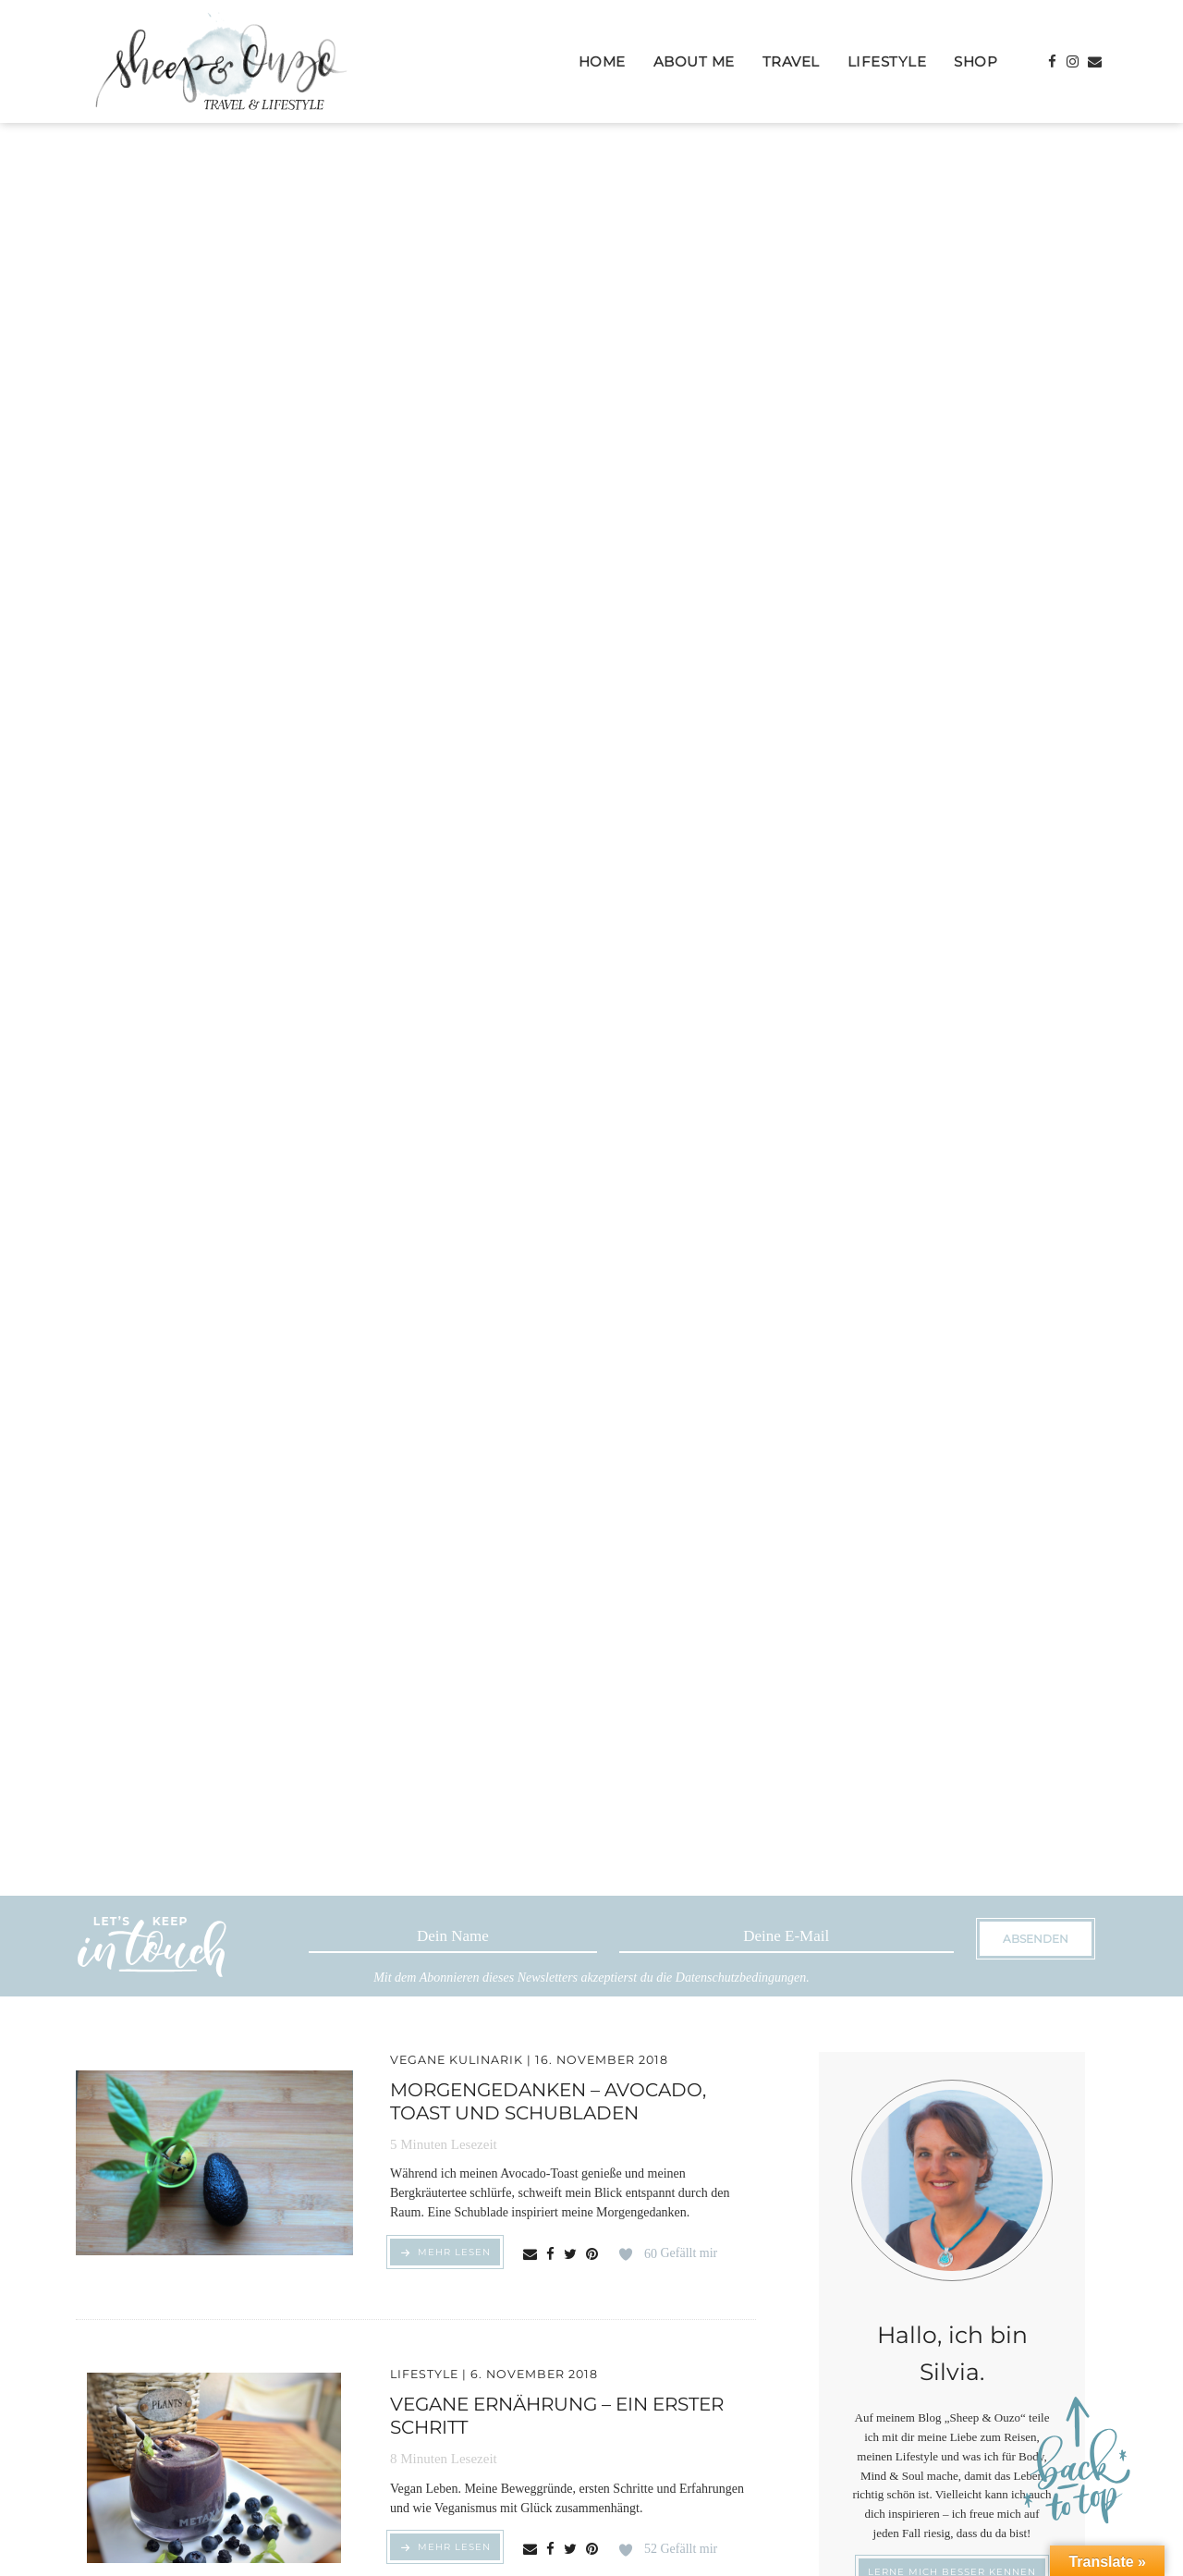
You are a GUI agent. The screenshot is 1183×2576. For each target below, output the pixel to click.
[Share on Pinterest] (592, 2255)
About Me (694, 61)
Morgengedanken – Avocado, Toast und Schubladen (548, 2101)
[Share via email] (530, 2255)
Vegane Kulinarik (456, 2060)
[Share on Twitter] (570, 2255)
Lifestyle (887, 61)
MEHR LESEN (454, 2255)
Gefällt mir (680, 2254)
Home (602, 61)
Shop (975, 61)
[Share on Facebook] (550, 2255)
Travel (791, 61)
